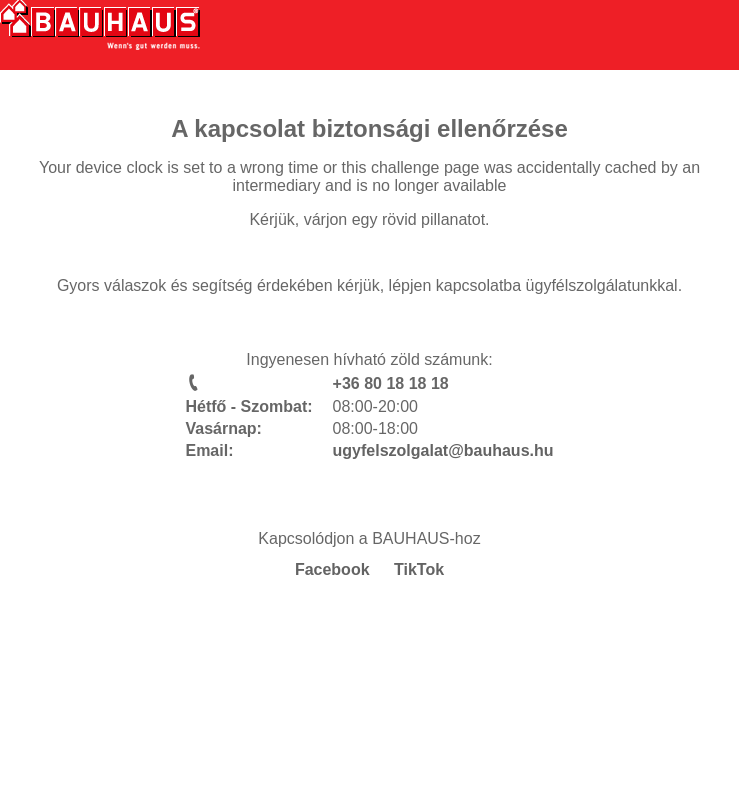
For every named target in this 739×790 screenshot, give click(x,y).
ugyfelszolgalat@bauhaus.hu (443, 450)
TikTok (419, 569)
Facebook (332, 569)
